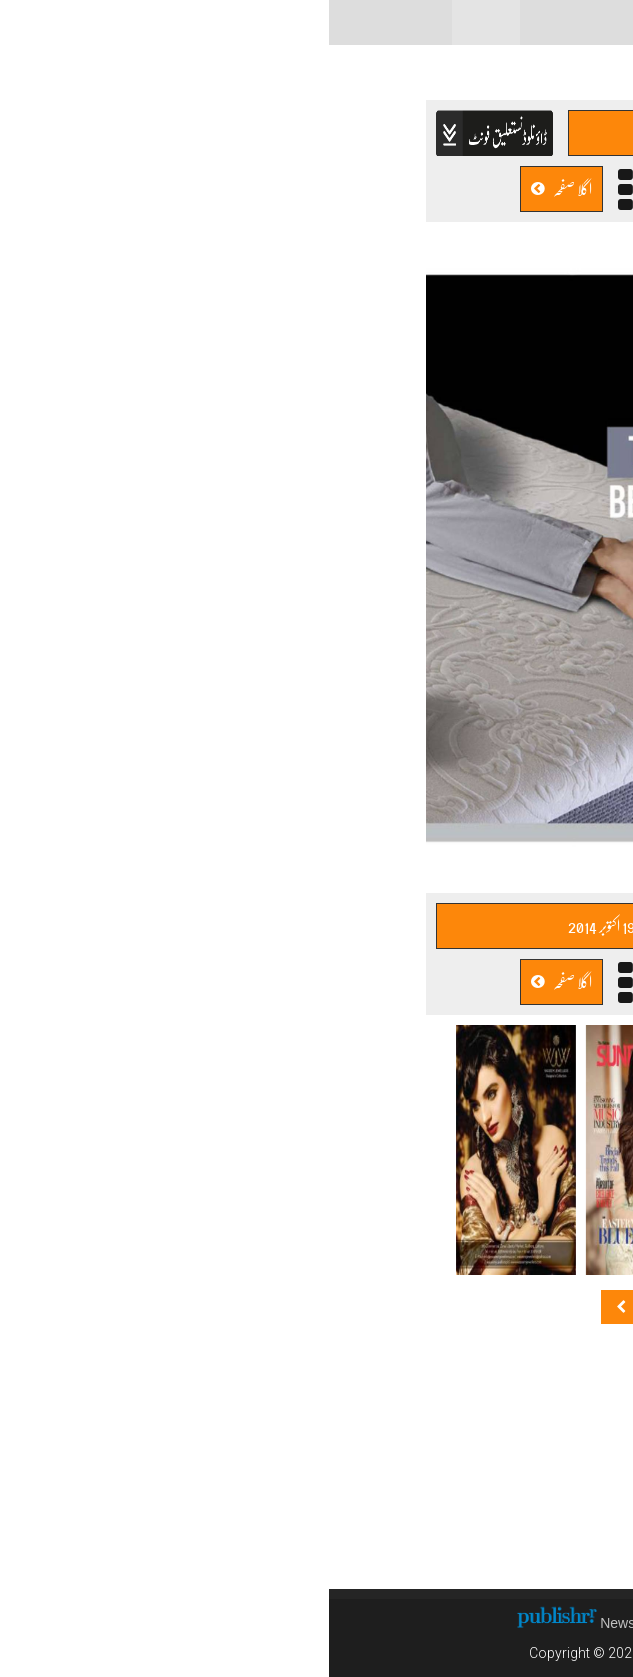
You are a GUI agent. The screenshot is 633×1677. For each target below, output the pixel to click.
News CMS (308, 1623)
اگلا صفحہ (232, 188)
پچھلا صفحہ (399, 188)
